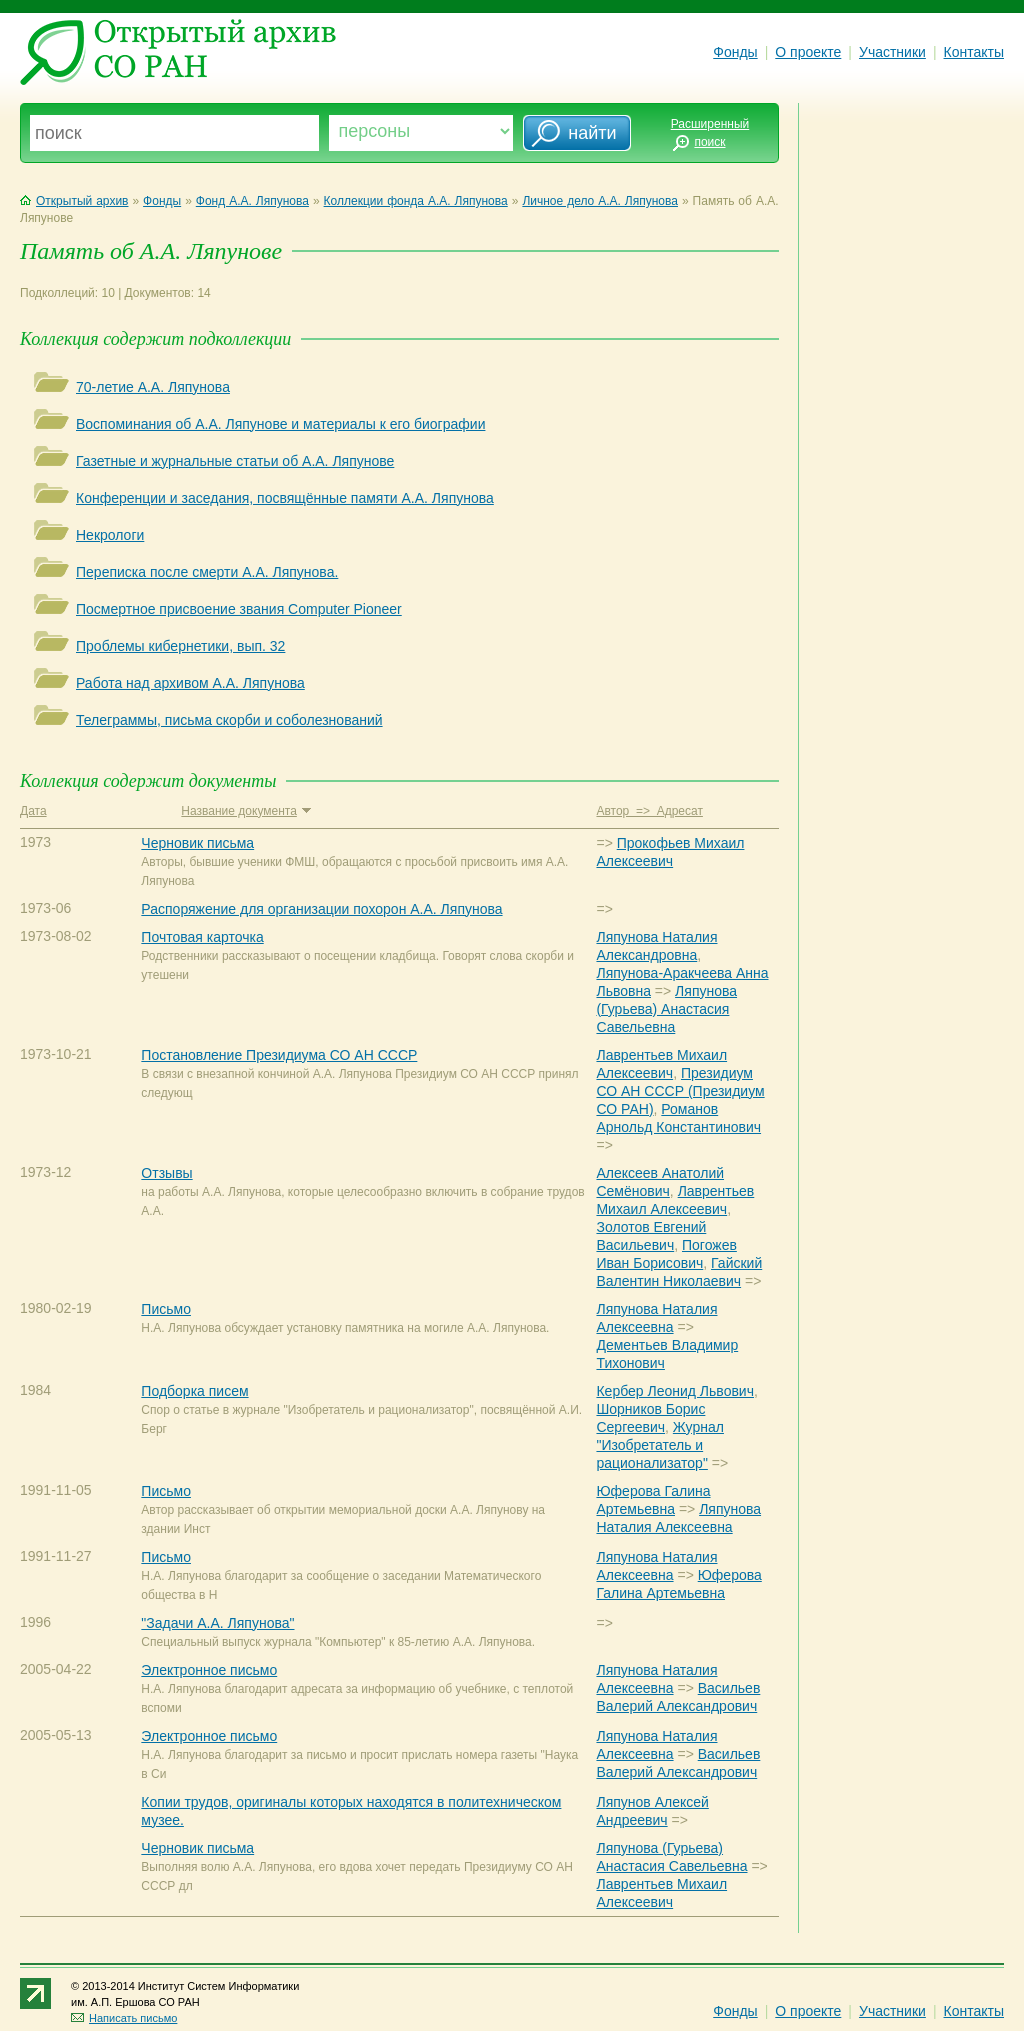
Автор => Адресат (649, 811)
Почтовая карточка (202, 937)
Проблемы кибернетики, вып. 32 (180, 646)
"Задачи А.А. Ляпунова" (217, 1623)
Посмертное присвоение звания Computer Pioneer (239, 609)
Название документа (245, 811)
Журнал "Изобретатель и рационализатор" (659, 1445)
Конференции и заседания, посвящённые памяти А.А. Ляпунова (285, 498)
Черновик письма (197, 843)
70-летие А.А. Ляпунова (153, 387)
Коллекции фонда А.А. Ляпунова (416, 201)
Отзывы (166, 1173)
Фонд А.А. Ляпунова (252, 201)
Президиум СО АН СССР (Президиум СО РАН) (680, 1091)
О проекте (808, 52)
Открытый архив (74, 201)
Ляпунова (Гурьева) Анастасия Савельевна (666, 1009)
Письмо (166, 1309)
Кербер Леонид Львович (675, 1391)
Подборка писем (194, 1391)
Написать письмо (124, 2018)
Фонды (735, 52)
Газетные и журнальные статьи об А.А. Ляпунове (235, 461)
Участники (892, 52)
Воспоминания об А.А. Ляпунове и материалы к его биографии (280, 424)
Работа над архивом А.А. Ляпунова (190, 683)
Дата (33, 811)
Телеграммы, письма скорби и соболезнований (229, 720)
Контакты (974, 52)
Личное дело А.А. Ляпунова (600, 201)
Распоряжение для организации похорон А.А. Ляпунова (321, 909)
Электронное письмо (209, 1670)
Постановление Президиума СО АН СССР (279, 1055)
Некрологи (110, 535)
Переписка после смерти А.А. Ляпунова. (207, 572)
